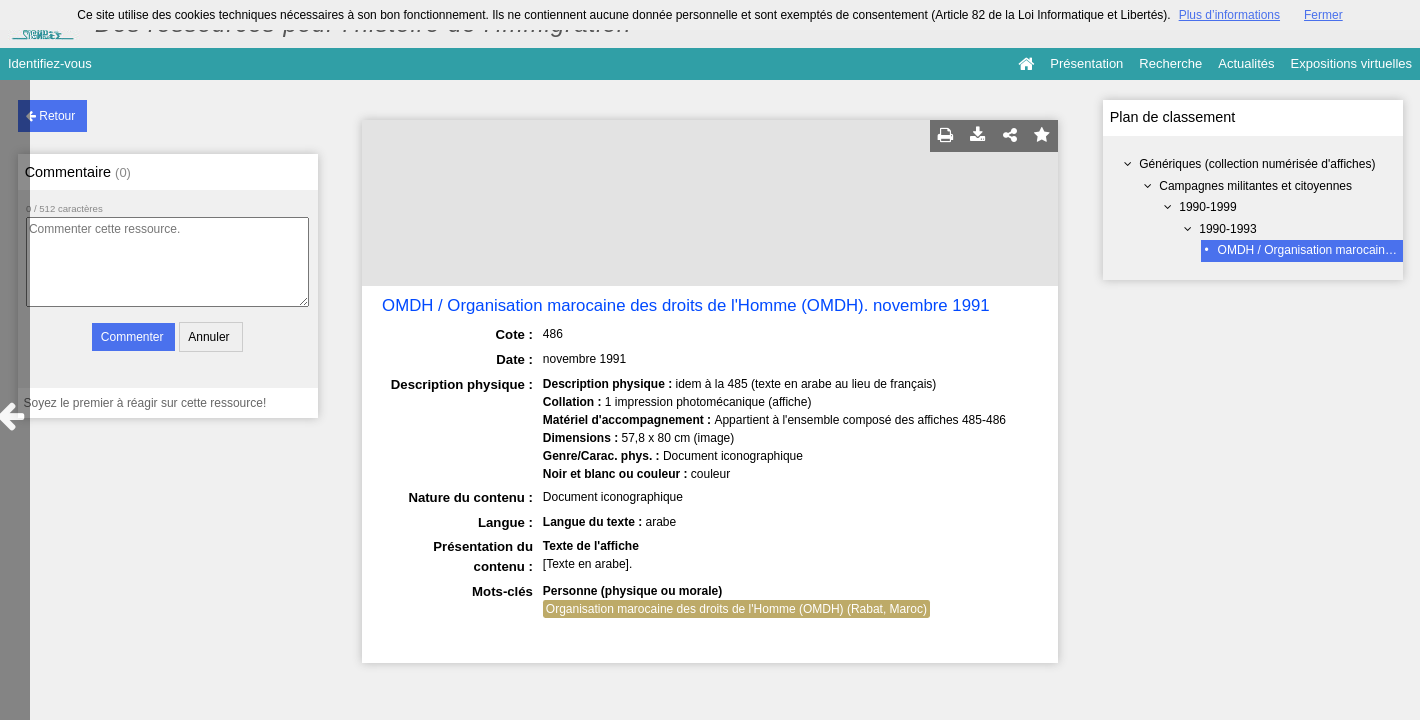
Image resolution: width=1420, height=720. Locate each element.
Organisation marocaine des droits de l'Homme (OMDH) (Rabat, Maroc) (736, 609)
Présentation (1086, 63)
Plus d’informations (1229, 15)
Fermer (1323, 15)
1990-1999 (1207, 207)
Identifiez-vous (50, 63)
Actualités (1246, 63)
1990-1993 (1227, 229)
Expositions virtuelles (1351, 63)
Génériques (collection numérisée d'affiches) (1257, 164)
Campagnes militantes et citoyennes (1255, 186)
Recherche (1170, 63)
